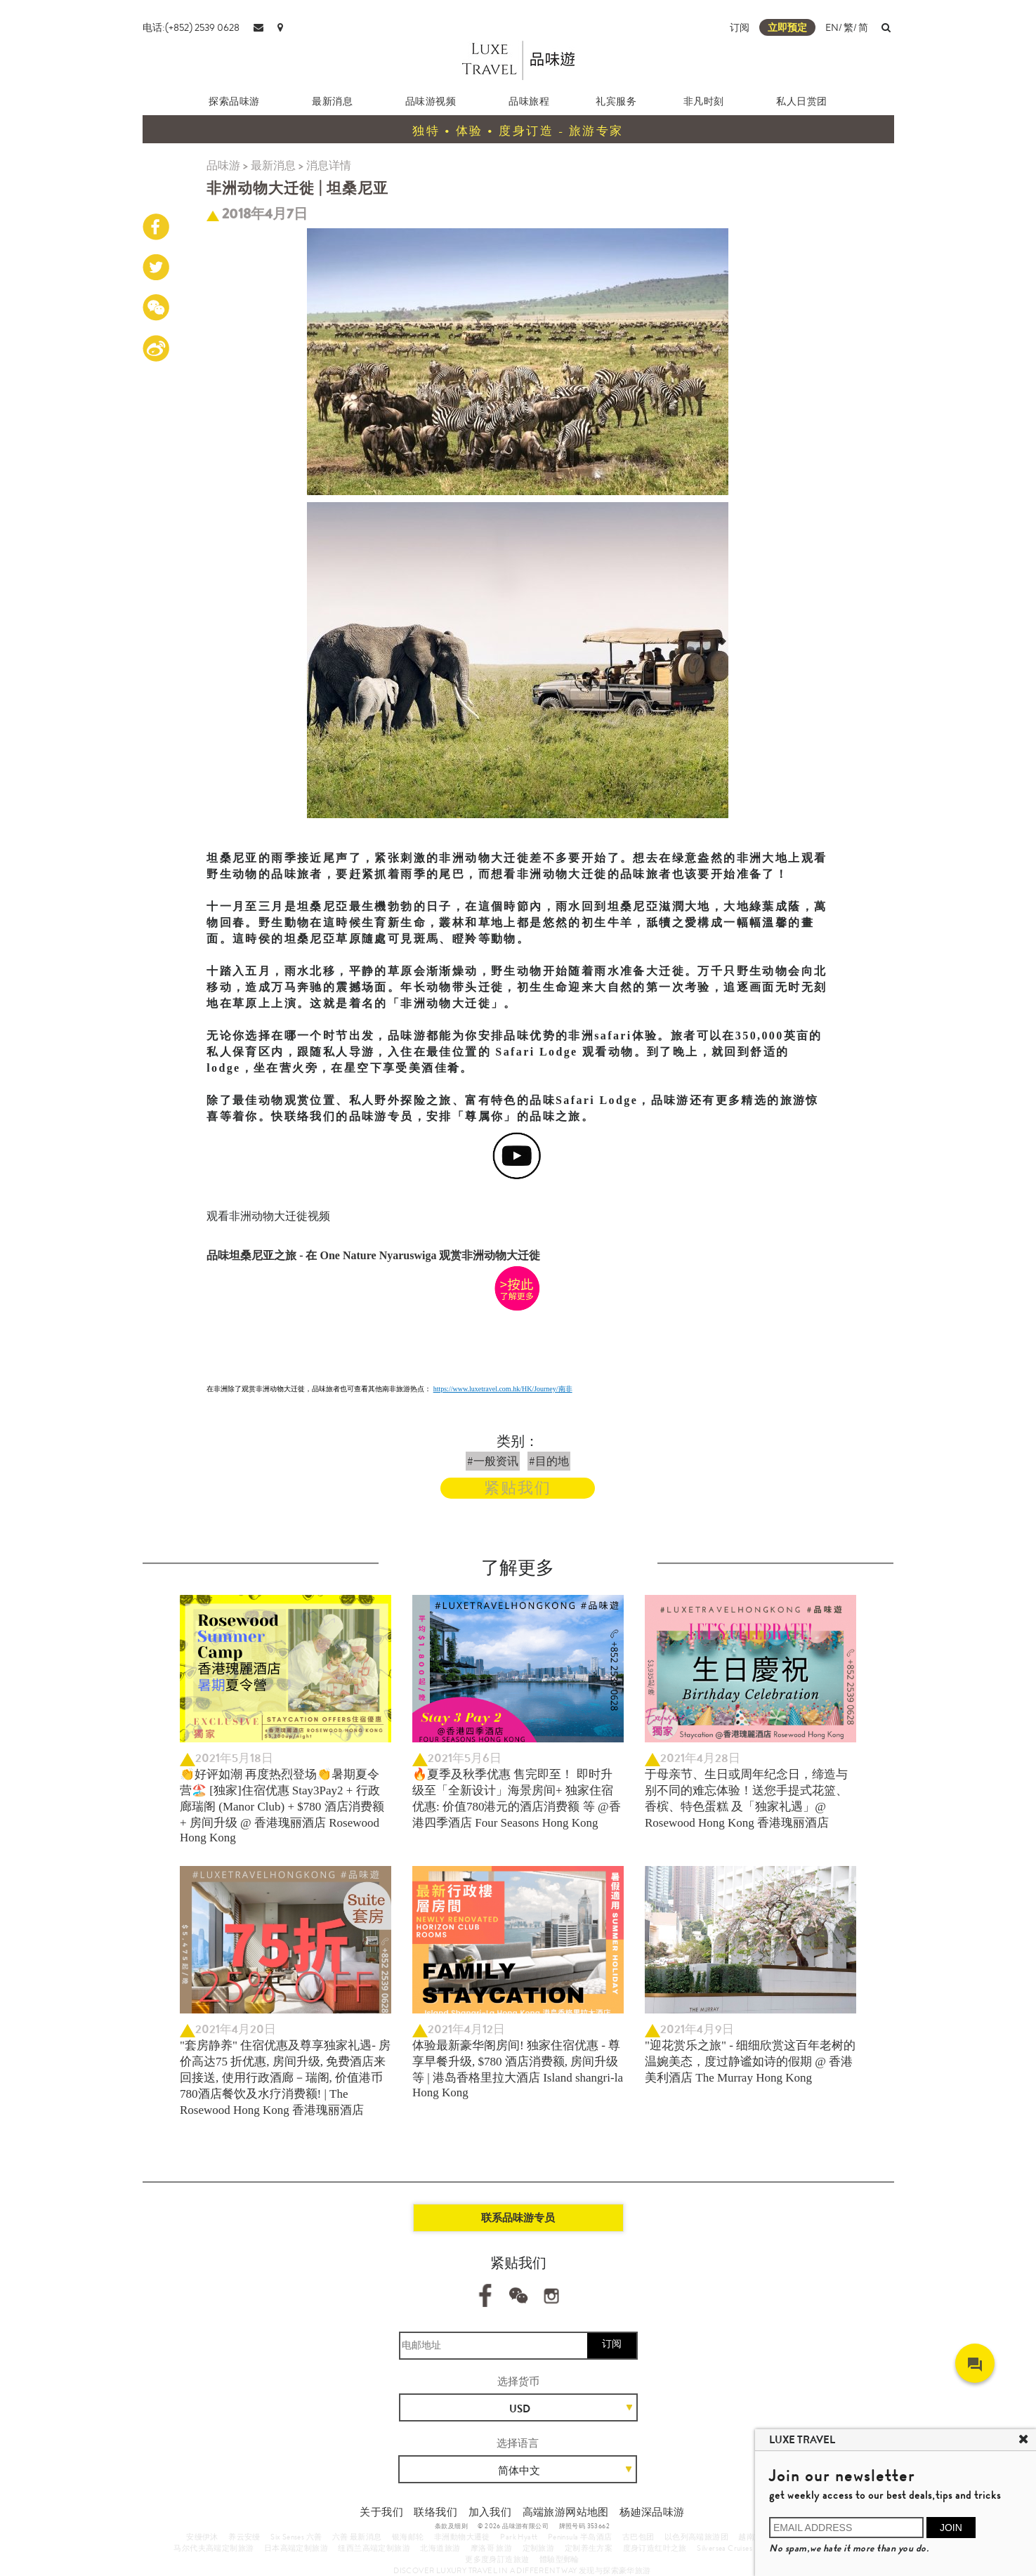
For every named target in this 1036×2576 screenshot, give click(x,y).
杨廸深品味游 (651, 2512)
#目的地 (549, 1461)
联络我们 (435, 2512)
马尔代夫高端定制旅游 (213, 2548)
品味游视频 (431, 101)
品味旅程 (529, 101)
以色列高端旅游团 (696, 2536)
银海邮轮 (408, 2536)
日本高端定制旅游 (296, 2548)
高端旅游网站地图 (566, 2512)
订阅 (739, 27)
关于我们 (381, 2512)
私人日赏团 (801, 101)
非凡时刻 (703, 101)
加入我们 (490, 2512)
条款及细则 (451, 2526)
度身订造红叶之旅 (655, 2548)
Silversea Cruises (724, 2548)
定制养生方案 (588, 2548)
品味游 (223, 165)
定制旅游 (539, 2548)
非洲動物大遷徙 (462, 2536)
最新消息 (332, 101)
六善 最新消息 (357, 2536)
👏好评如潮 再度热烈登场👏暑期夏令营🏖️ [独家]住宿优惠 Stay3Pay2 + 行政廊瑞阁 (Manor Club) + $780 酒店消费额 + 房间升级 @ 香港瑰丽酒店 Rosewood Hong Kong (282, 1806)
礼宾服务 (616, 101)
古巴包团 (638, 2536)
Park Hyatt (518, 2536)
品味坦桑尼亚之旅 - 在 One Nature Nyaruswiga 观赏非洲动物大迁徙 (373, 1255)
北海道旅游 (440, 2548)
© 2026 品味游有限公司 (513, 2526)
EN (832, 27)
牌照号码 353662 (584, 2526)
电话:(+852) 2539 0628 (191, 27)
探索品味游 (234, 101)
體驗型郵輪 (559, 2559)
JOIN (951, 2527)
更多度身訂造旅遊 (497, 2559)
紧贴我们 (517, 1488)
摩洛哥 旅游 (491, 2548)
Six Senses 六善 (296, 2536)
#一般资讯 (492, 1461)
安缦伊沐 (202, 2536)
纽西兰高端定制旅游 (374, 2548)
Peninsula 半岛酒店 (580, 2536)
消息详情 (328, 165)
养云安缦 (244, 2536)
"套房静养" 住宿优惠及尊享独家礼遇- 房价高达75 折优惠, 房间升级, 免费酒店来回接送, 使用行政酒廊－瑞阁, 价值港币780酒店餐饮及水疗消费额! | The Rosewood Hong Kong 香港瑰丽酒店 (285, 2078)
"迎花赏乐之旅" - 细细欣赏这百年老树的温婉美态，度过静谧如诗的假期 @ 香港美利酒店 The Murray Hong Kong (750, 2061)
